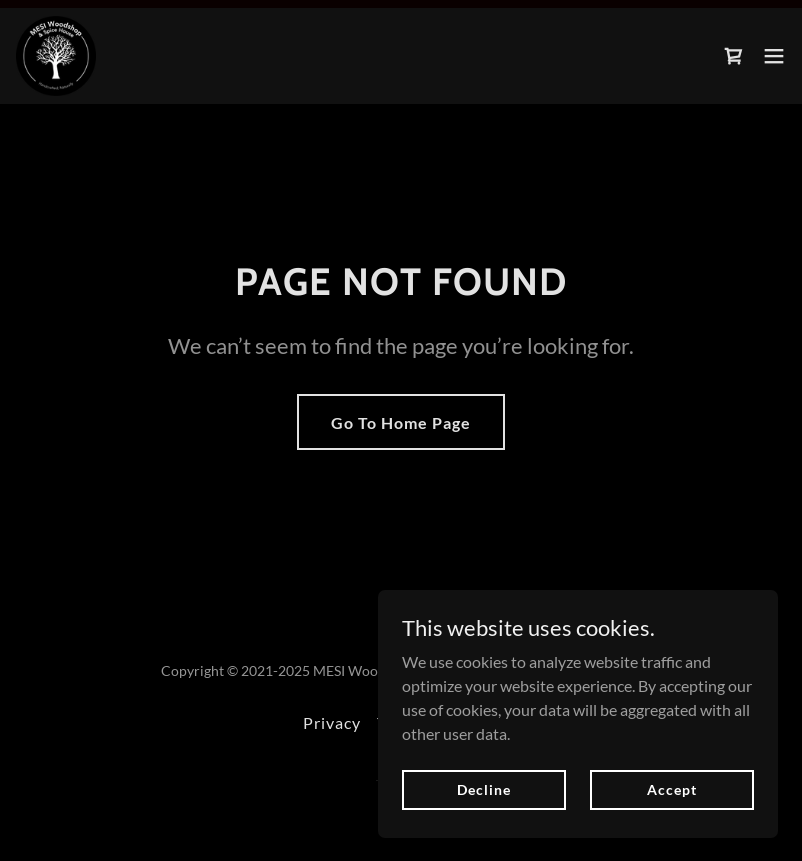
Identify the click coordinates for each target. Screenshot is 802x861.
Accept (671, 789)
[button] (774, 56)
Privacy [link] (332, 722)
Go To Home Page (401, 422)
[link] (56, 56)
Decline (483, 789)
